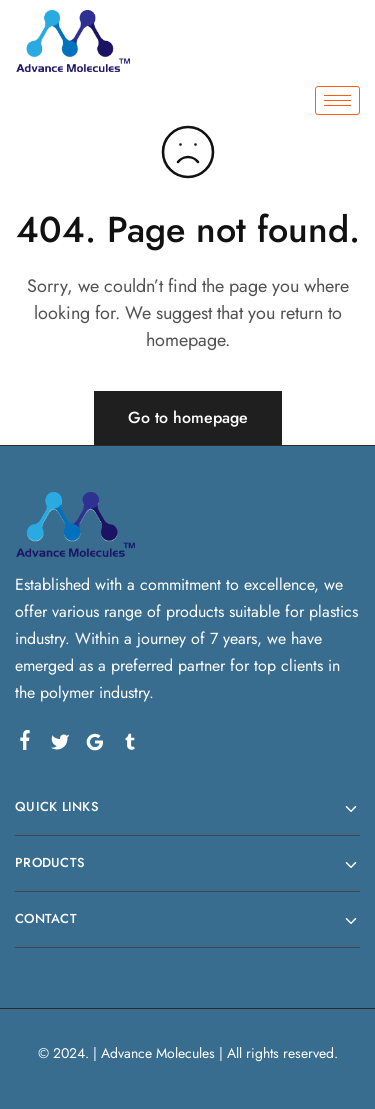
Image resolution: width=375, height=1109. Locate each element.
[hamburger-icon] (337, 100)
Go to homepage (188, 417)
